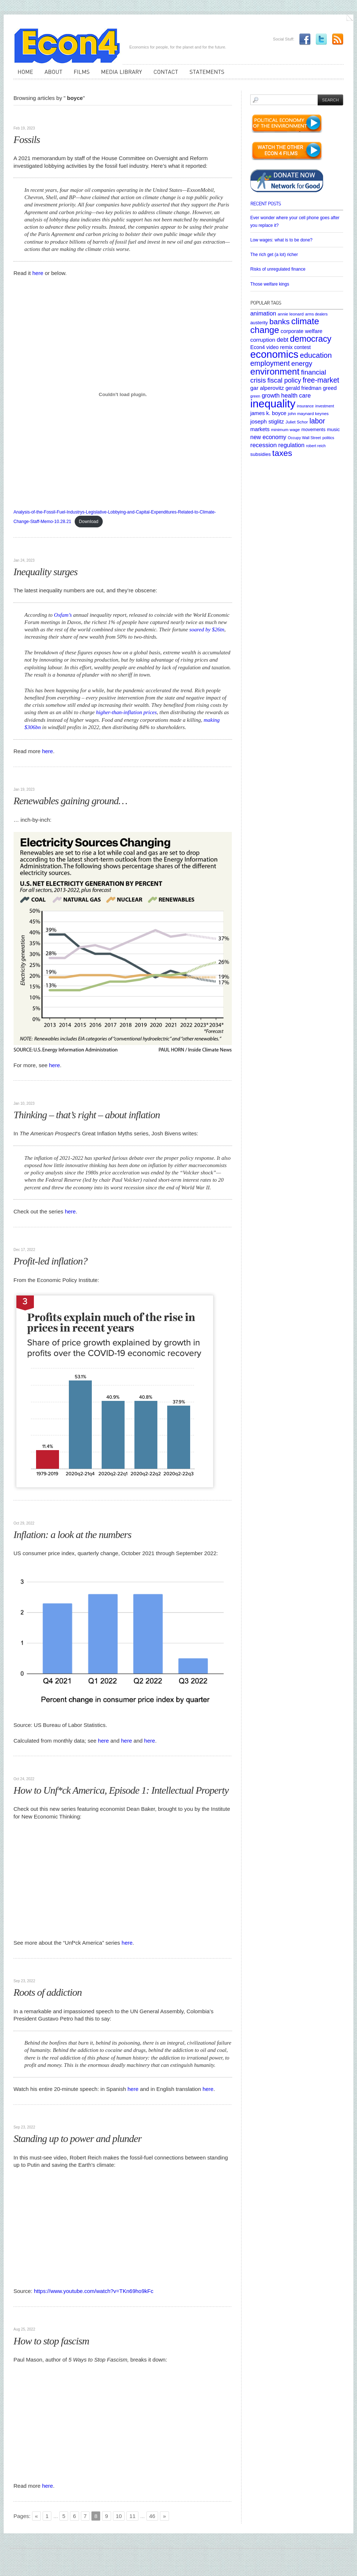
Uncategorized (30, 117)
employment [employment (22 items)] (270, 363)
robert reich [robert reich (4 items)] (316, 445)
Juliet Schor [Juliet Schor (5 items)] (297, 421)
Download (88, 521)
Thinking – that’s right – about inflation (86, 1114)
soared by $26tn (206, 629)
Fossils (26, 139)
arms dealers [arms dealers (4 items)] (316, 314)
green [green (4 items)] (255, 396)
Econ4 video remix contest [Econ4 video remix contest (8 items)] (280, 347)
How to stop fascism (51, 2341)
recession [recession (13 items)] (263, 445)
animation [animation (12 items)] (263, 313)
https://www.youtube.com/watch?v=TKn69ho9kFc (93, 2291)
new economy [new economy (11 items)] (268, 437)
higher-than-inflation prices (126, 712)
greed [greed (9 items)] (330, 388)
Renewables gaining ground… (70, 800)
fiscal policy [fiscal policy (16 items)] (284, 380)
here (38, 273)
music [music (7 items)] (333, 429)
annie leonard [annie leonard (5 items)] (290, 313)
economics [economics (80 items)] (274, 354)
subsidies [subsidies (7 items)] (260, 454)
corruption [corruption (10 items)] (262, 340)
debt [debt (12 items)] (283, 339)
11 (132, 2516)
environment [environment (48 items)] (274, 371)
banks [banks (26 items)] (279, 321)
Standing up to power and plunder (77, 2138)
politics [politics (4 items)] (328, 437)
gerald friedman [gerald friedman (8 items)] (303, 388)
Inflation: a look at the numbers (72, 1534)
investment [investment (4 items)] (324, 406)
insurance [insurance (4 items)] (305, 406)
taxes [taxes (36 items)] (282, 453)
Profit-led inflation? (50, 1261)
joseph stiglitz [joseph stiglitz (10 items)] (267, 421)
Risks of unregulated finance (277, 269)
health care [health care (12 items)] (296, 395)
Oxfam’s (63, 615)
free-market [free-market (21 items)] (321, 380)
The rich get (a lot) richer (274, 254)
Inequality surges (45, 571)
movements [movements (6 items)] (313, 429)
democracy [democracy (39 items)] (311, 339)
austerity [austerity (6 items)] (259, 322)
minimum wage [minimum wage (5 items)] (285, 429)
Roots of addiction (47, 1992)
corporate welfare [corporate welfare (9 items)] (301, 331)
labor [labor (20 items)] (317, 421)
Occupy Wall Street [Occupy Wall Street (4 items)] (304, 437)
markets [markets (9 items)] (260, 429)
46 (152, 2516)
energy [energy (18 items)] (301, 363)
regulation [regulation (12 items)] (291, 445)
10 (119, 2516)
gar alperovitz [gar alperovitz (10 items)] (267, 388)
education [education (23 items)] (316, 355)
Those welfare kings (269, 284)
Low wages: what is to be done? (281, 240)
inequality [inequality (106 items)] (272, 404)
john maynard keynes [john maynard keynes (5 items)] (308, 413)
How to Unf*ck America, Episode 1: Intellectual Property (120, 1790)
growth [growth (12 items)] (270, 395)
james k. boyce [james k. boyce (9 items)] (268, 413)
